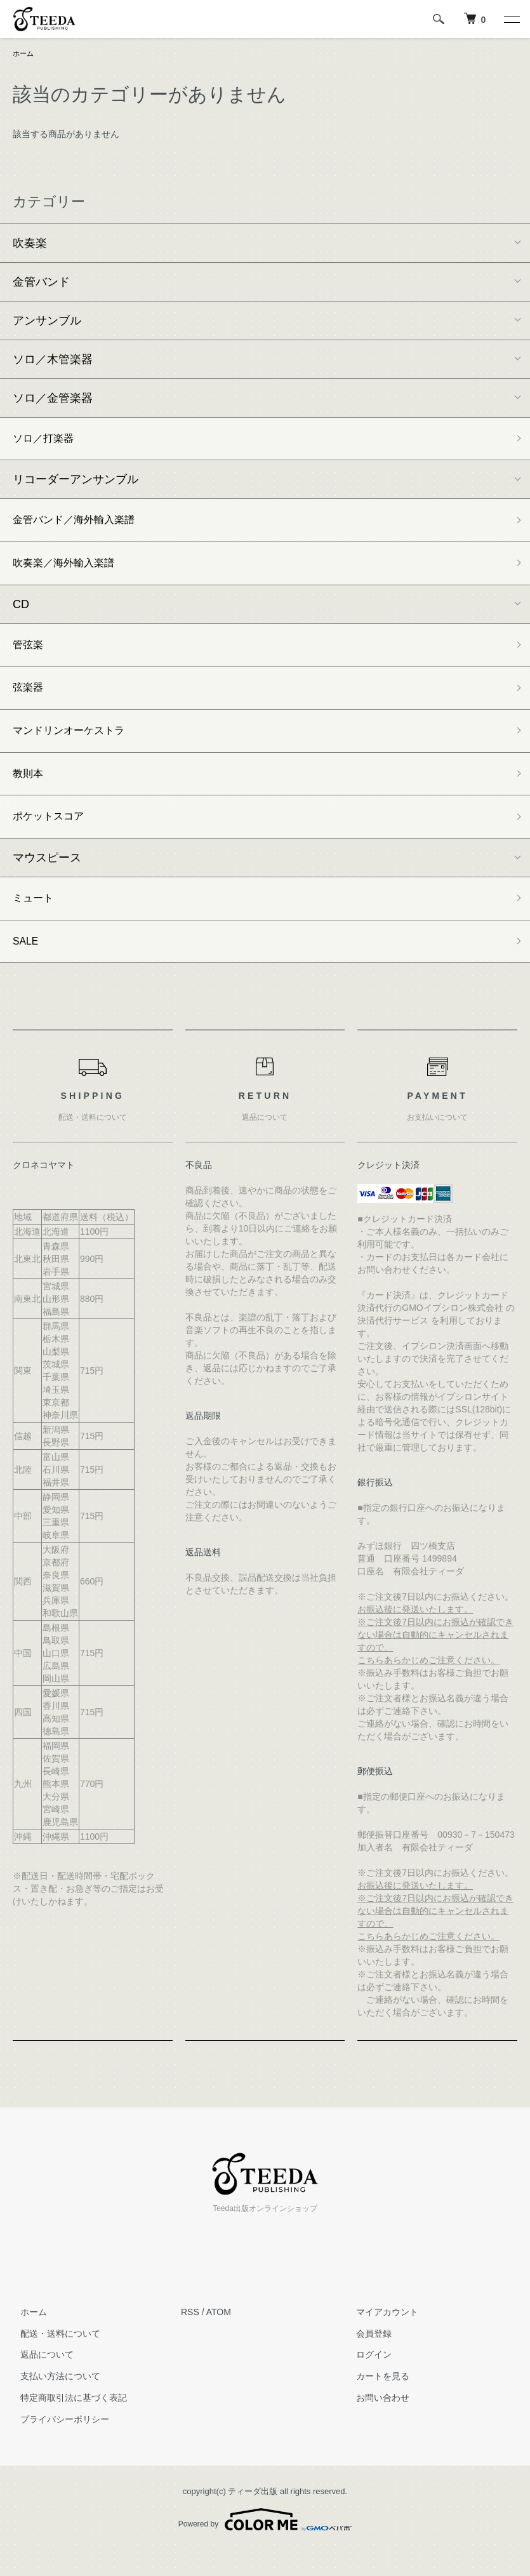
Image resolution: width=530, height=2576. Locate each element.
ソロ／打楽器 (47, 441)
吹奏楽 (30, 244)
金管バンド (41, 283)
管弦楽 (30, 654)
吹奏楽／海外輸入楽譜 (70, 570)
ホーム (24, 54)
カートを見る (375, 2402)
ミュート (35, 920)
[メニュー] (511, 19)
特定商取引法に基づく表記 (66, 2424)
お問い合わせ (375, 2424)
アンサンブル (47, 321)
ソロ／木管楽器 (53, 360)
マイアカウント (380, 2338)
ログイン (367, 2381)
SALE (27, 966)
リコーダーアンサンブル (75, 483)
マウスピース (47, 878)
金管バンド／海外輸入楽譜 (81, 525)
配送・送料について (53, 2359)
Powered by (265, 2545)
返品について (39, 2381)
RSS (190, 2338)
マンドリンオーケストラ (75, 746)
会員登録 (367, 2359)
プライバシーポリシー (57, 2445)
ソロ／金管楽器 (53, 399)
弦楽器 (30, 700)
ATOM (218, 2338)
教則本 (30, 791)
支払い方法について (53, 2402)
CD (21, 612)
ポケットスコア (53, 836)
